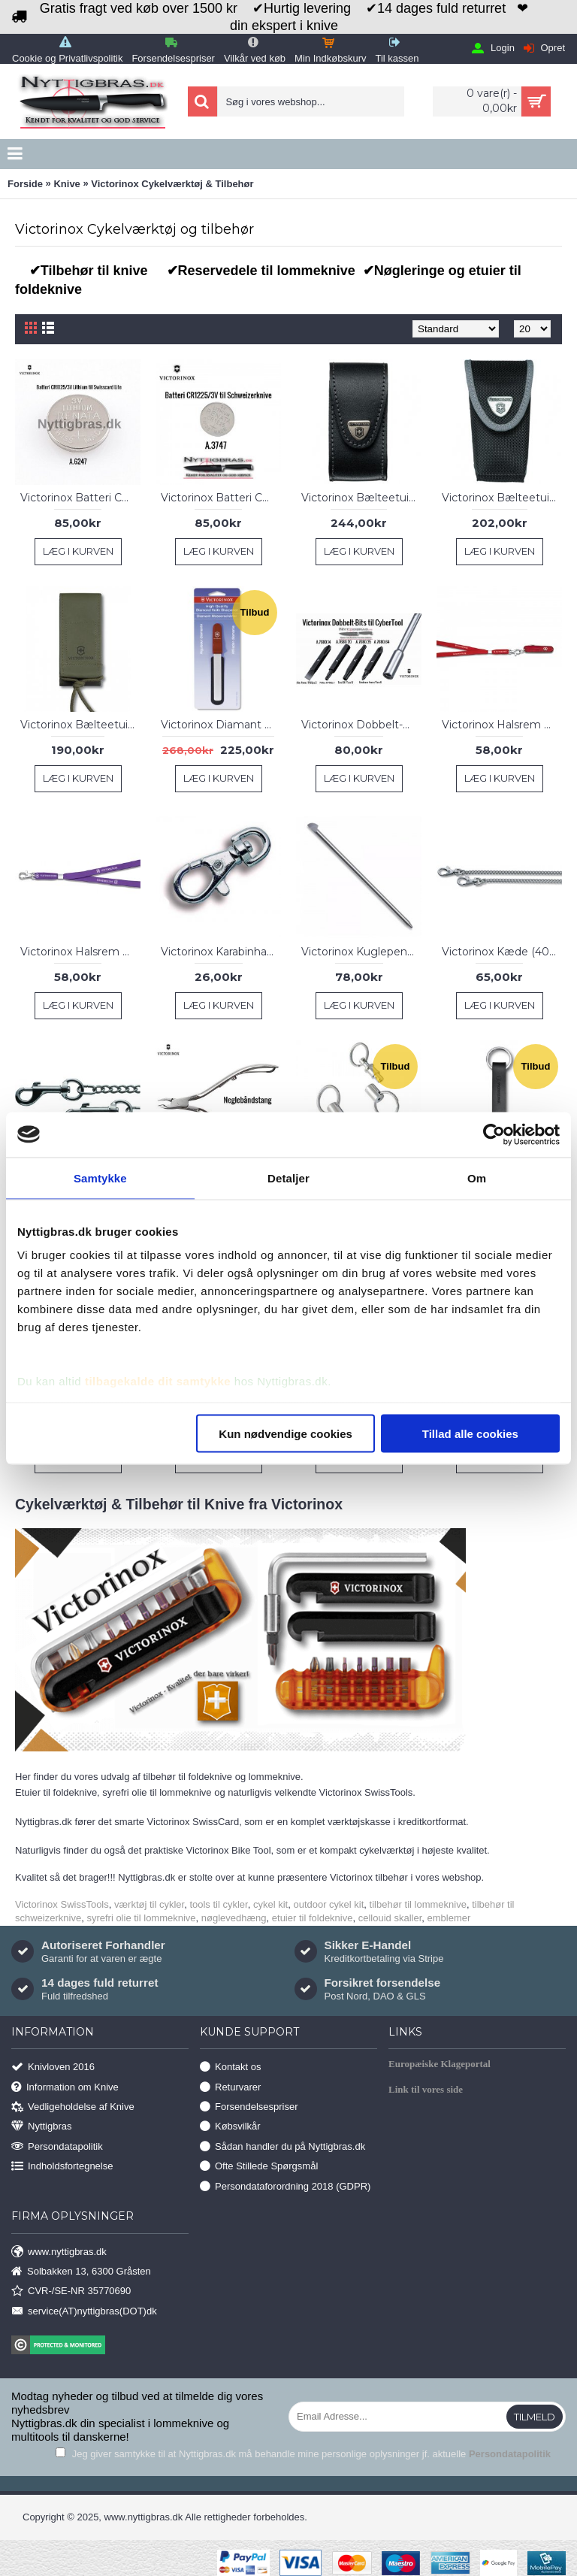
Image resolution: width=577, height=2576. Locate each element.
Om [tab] (476, 1177)
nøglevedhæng (234, 1918)
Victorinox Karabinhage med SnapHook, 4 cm (221, 951)
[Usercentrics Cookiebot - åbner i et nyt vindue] (494, 1134)
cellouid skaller (390, 1918)
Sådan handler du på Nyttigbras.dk (282, 2146)
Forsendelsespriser (249, 2107)
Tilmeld (534, 2417)
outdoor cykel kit (328, 1904)
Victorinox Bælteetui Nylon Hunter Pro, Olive (80, 724)
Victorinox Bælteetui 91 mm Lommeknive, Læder (361, 497)
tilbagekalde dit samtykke (158, 1381)
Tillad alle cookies (470, 1433)
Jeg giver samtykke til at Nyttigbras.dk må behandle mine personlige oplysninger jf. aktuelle (303, 2453)
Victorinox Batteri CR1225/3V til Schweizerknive (221, 497)
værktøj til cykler (149, 1904)
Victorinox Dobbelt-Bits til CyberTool (361, 724)
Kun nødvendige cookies (285, 1433)
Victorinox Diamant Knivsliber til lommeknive (221, 724)
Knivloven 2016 (53, 2067)
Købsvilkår (230, 2126)
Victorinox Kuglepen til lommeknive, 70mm (361, 951)
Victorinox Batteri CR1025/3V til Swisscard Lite (80, 497)
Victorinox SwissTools (62, 1904)
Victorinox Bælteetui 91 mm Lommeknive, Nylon (502, 497)
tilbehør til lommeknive (418, 1904)
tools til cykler (218, 1904)
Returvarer (230, 2087)
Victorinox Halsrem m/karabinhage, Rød (502, 724)
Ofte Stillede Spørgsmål (259, 2166)
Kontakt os (230, 2067)
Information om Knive (65, 2087)
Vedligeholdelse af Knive (72, 2107)
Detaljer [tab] (288, 1177)
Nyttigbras (41, 2126)
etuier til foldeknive (312, 1918)
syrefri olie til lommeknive (140, 1918)
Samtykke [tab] (100, 1177)
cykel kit (270, 1904)
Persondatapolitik (57, 2146)
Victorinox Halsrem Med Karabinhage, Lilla (80, 951)
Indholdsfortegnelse (62, 2166)
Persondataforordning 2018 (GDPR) (285, 2186)
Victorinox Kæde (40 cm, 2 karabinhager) (502, 951)
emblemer (448, 1918)
